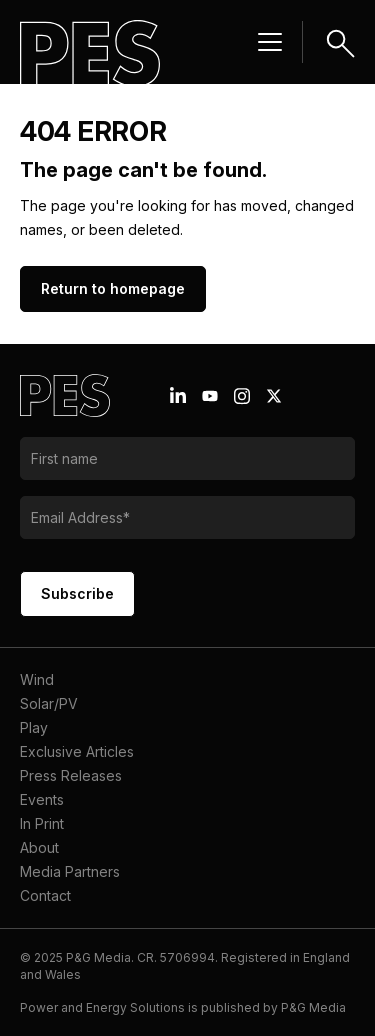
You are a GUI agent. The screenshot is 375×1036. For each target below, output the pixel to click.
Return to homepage (113, 288)
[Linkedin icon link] (178, 396)
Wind (37, 679)
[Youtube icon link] (210, 396)
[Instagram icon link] (242, 396)
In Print (42, 823)
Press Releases (71, 775)
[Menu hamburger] (270, 42)
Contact (45, 895)
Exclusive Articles (77, 751)
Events (42, 799)
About (39, 847)
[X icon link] (274, 396)
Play (34, 727)
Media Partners (70, 871)
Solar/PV (49, 703)
